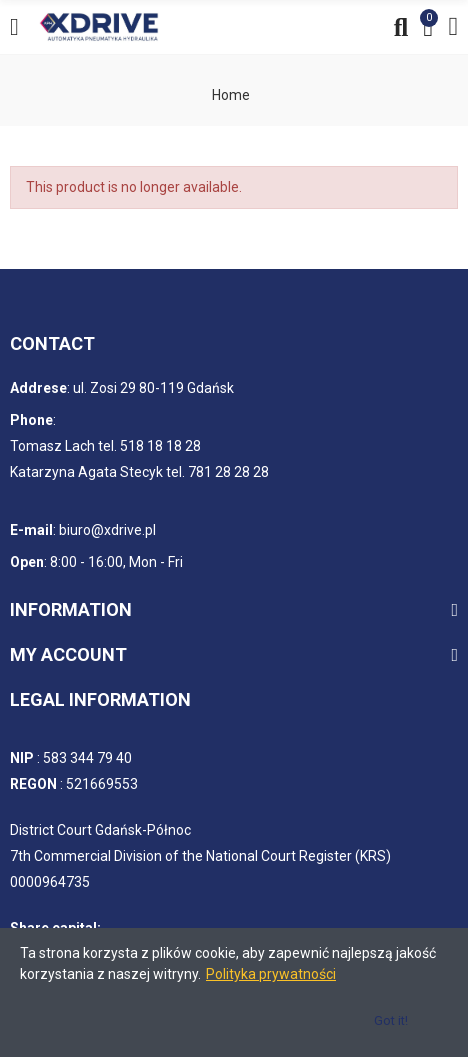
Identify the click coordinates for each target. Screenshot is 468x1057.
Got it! (391, 1020)
